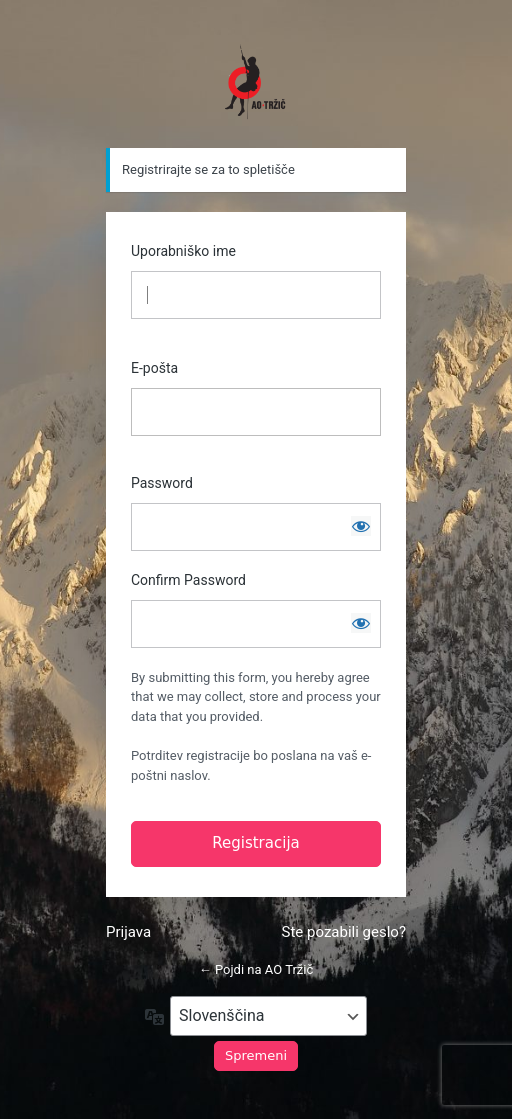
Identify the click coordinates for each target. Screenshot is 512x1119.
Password (162, 483)
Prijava (128, 932)
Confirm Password (188, 580)
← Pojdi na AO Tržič (256, 969)
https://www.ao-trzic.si (256, 82)
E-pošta (154, 368)
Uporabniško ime (183, 251)
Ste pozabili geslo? (344, 932)
